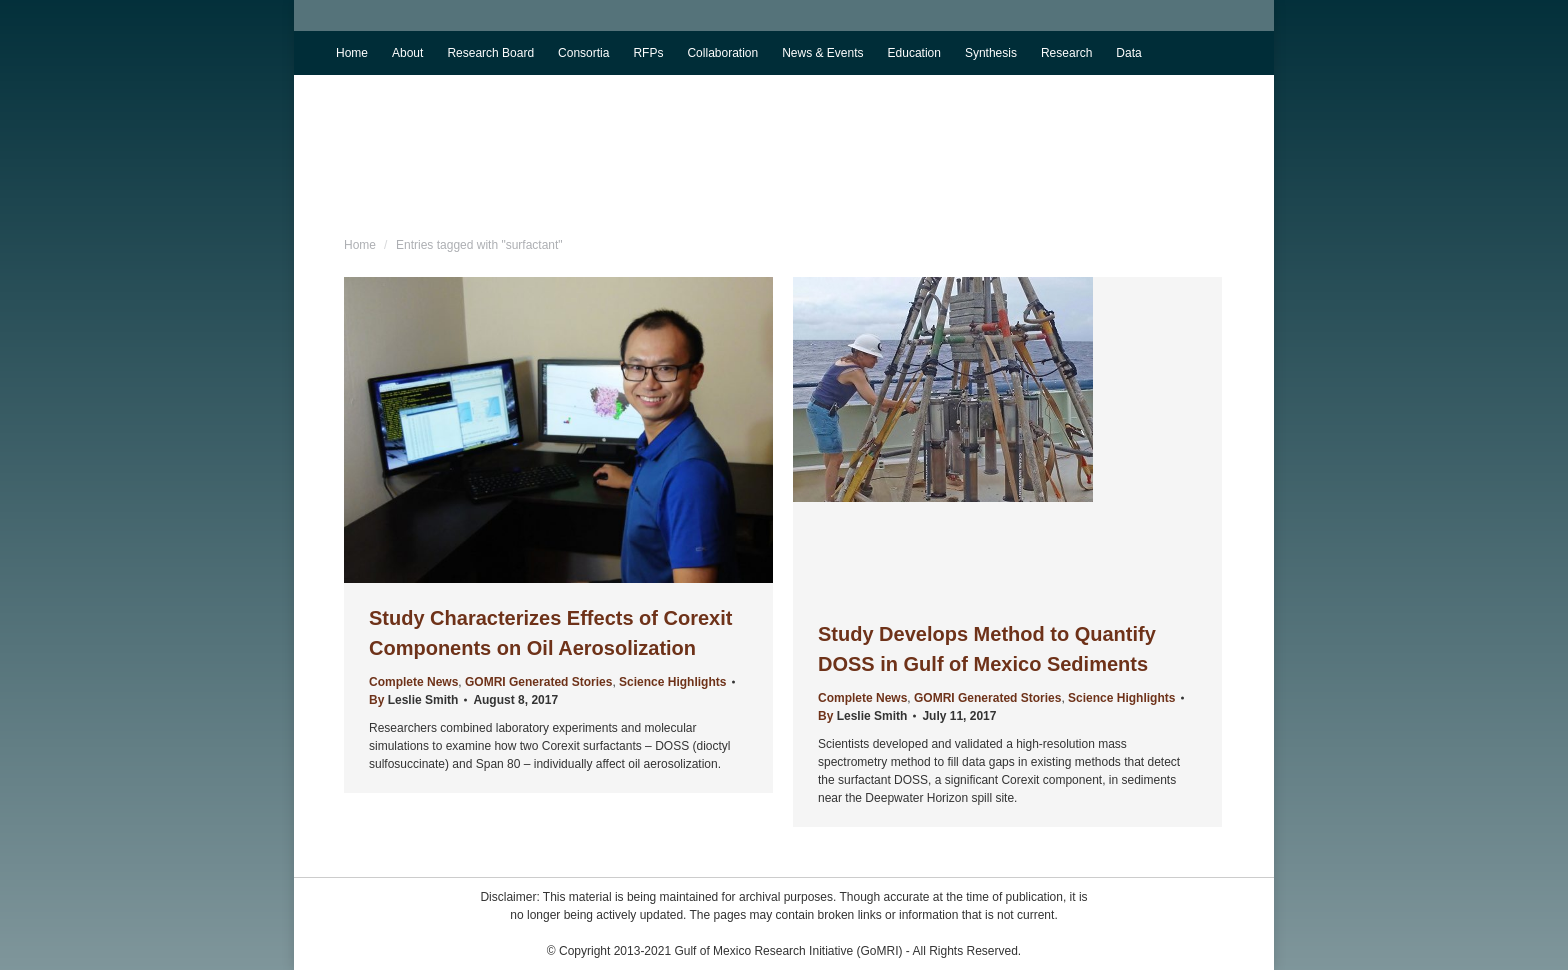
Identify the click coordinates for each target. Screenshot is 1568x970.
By (413, 700)
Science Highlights (672, 682)
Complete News (413, 682)
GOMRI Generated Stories (538, 682)
